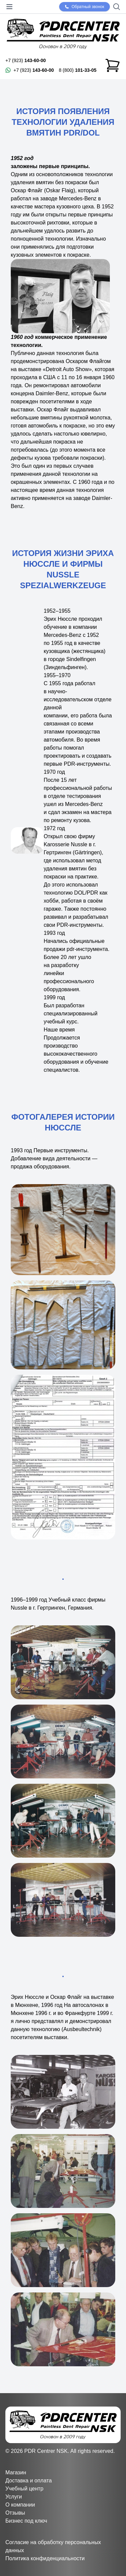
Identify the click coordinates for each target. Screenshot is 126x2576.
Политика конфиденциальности (45, 2558)
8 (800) (77, 70)
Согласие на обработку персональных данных (53, 2546)
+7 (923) (25, 60)
